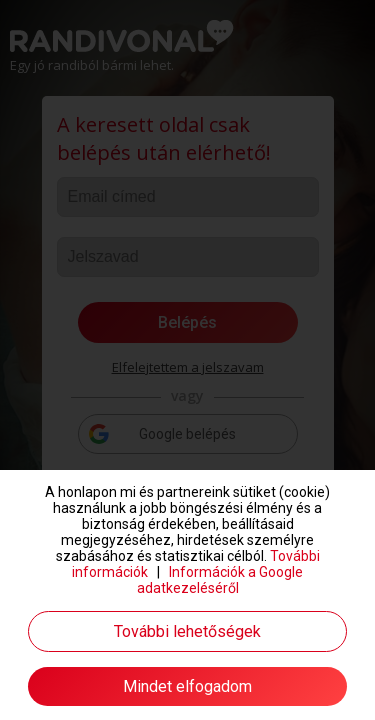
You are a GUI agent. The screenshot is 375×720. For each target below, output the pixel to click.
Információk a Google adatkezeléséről (220, 580)
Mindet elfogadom (187, 686)
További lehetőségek (187, 631)
